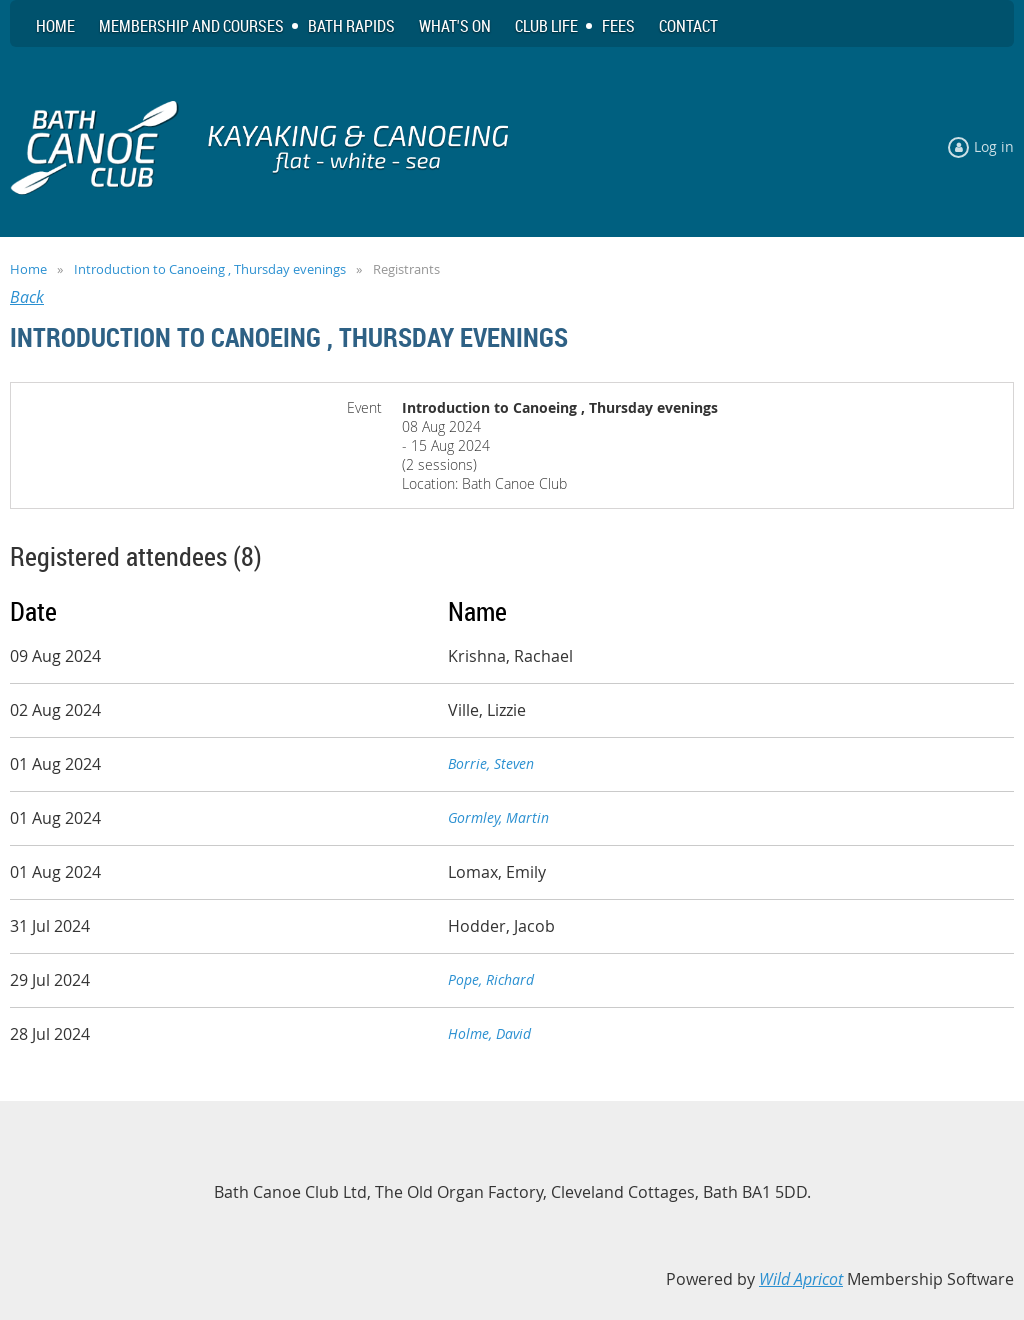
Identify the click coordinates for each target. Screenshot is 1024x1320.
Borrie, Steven (491, 763)
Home (28, 269)
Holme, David (489, 1033)
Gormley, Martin (498, 817)
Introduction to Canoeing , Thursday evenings (210, 269)
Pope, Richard (491, 979)
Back (27, 297)
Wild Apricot (801, 1279)
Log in (994, 146)
